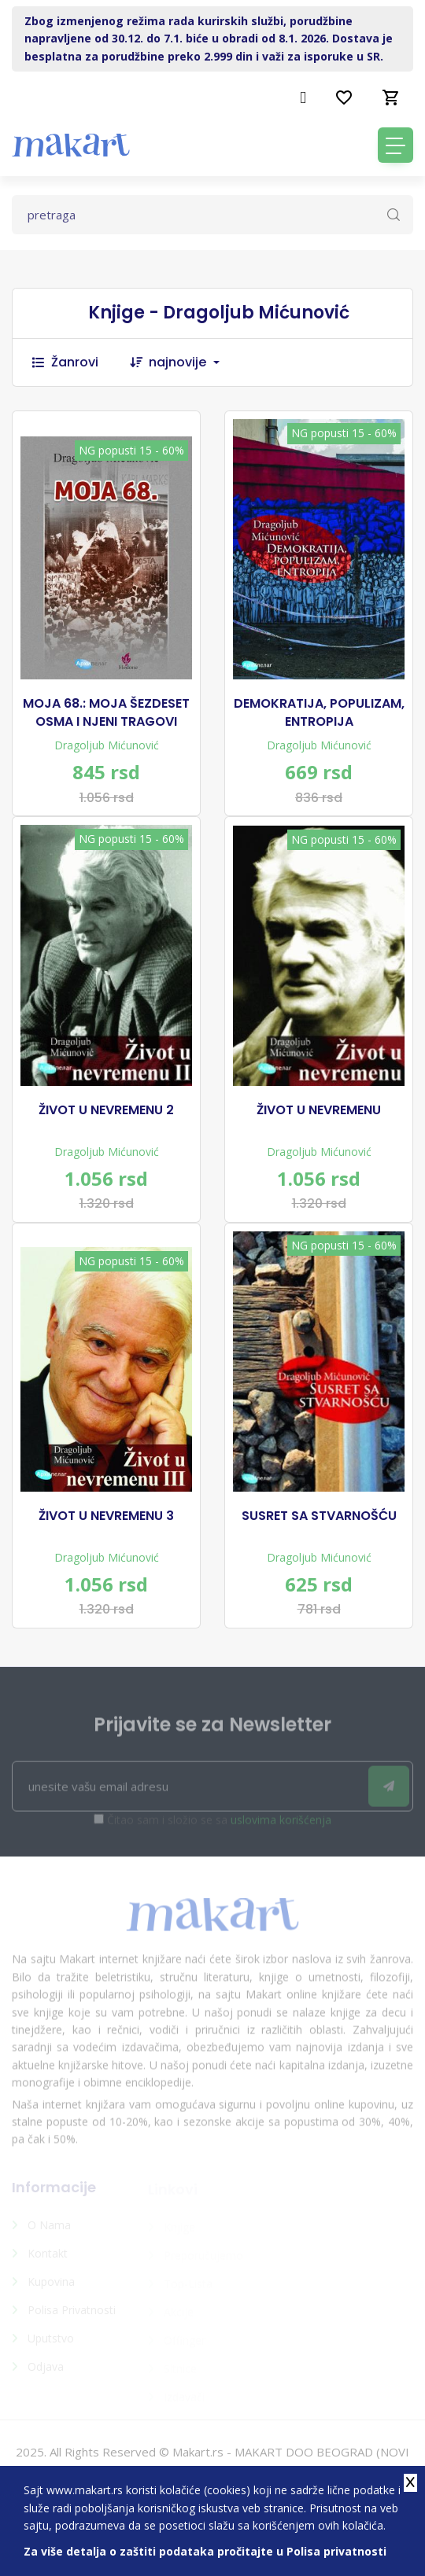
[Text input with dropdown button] (212, 214)
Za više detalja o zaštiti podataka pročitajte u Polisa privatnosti (205, 2551)
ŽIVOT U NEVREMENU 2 (106, 1110)
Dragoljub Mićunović (106, 745)
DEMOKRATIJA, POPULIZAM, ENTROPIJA (319, 712)
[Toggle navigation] (395, 145)
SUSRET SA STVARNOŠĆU (319, 1516)
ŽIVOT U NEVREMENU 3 (106, 1516)
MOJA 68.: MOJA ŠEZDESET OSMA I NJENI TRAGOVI (106, 712)
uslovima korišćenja (281, 1824)
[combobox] (192, 362)
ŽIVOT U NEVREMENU (319, 1110)
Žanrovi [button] (65, 362)
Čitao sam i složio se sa (219, 1824)
